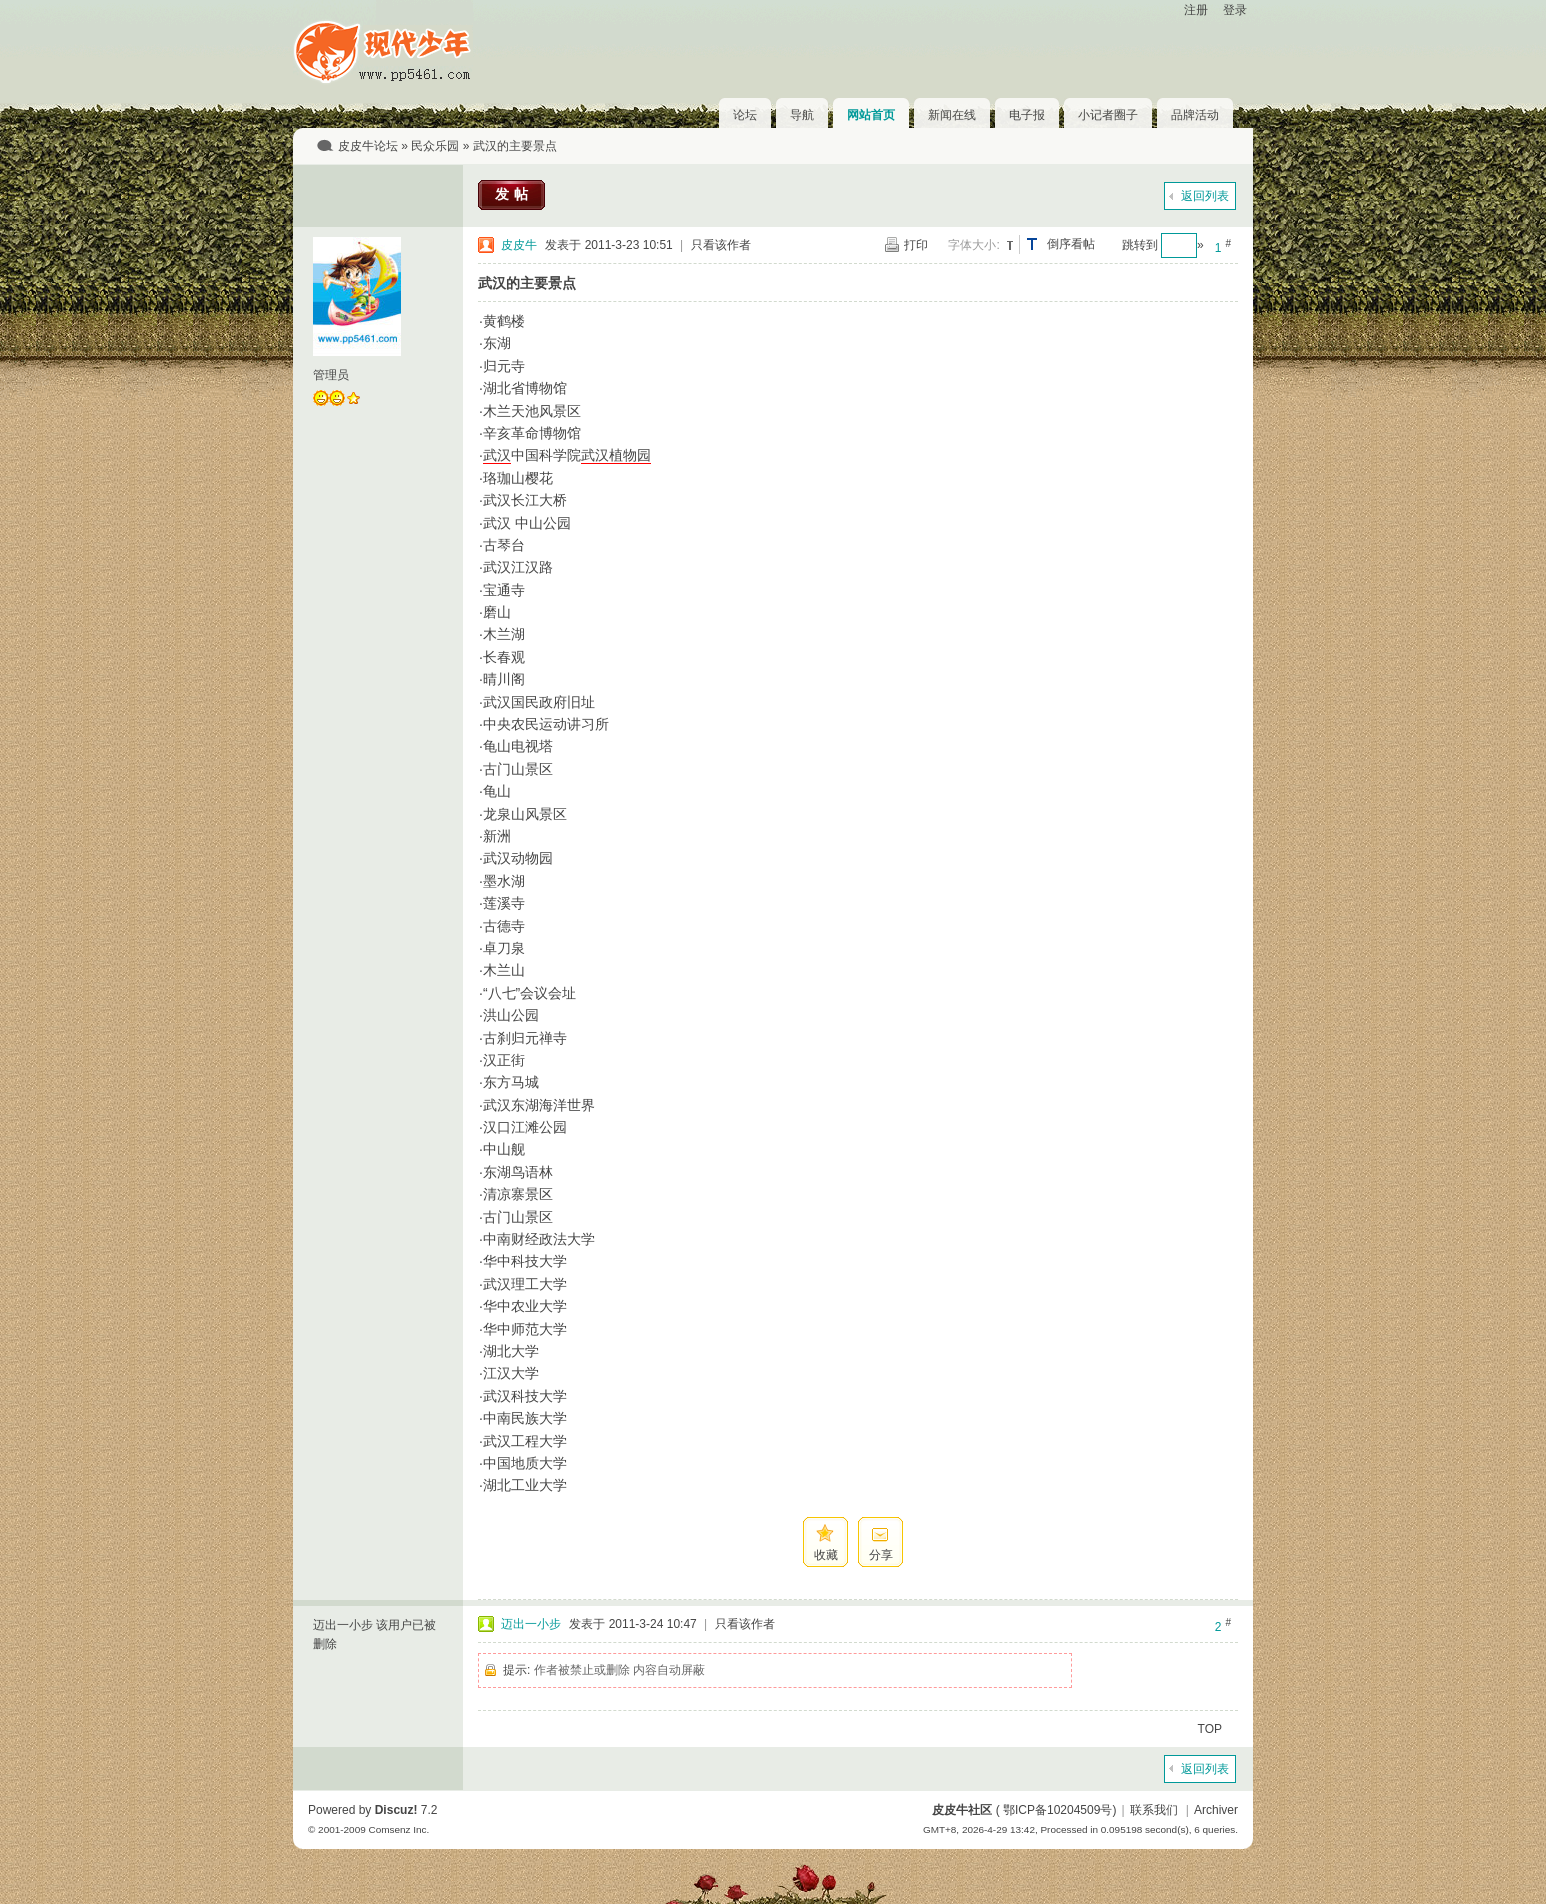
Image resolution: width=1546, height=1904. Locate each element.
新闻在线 (952, 115)
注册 (1196, 10)
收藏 (826, 1555)
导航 (802, 115)
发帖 (514, 194)
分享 (881, 1555)
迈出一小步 (531, 1624)
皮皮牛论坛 (368, 146)
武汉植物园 (616, 455)
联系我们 (1154, 1810)
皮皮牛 (519, 245)
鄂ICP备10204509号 (1057, 1810)
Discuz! (396, 1810)
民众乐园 (435, 146)
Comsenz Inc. (398, 1829)
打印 (916, 245)
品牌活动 (1195, 115)
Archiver (1216, 1810)
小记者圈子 (1108, 115)
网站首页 (871, 115)
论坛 (745, 115)
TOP (1210, 1729)
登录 (1235, 10)
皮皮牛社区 (962, 1810)
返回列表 (1205, 196)
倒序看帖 (1071, 244)
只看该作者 (721, 245)
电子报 (1027, 115)
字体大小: (973, 245)
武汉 (497, 455)
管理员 (331, 375)
